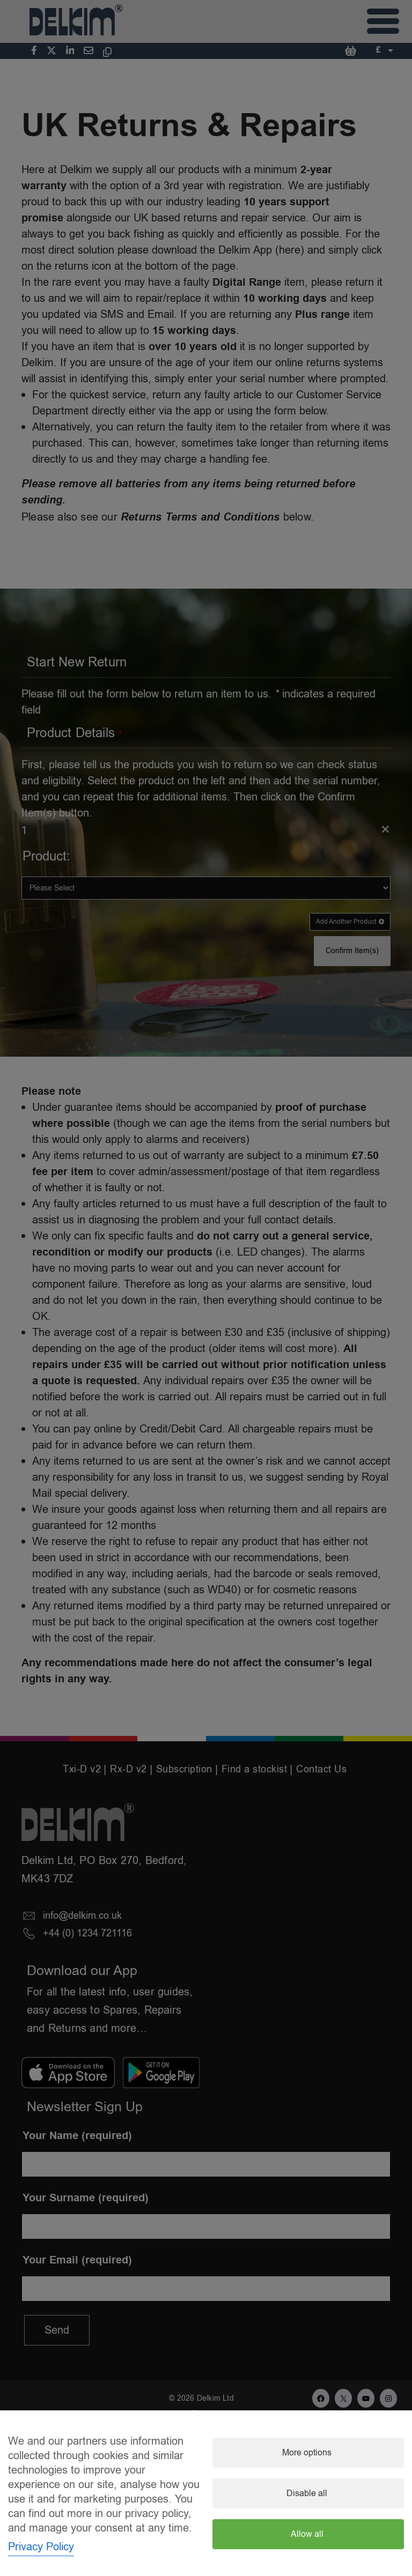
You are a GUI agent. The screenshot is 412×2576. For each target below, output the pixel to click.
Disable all (306, 2493)
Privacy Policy (41, 2547)
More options (307, 2453)
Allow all (307, 2534)
